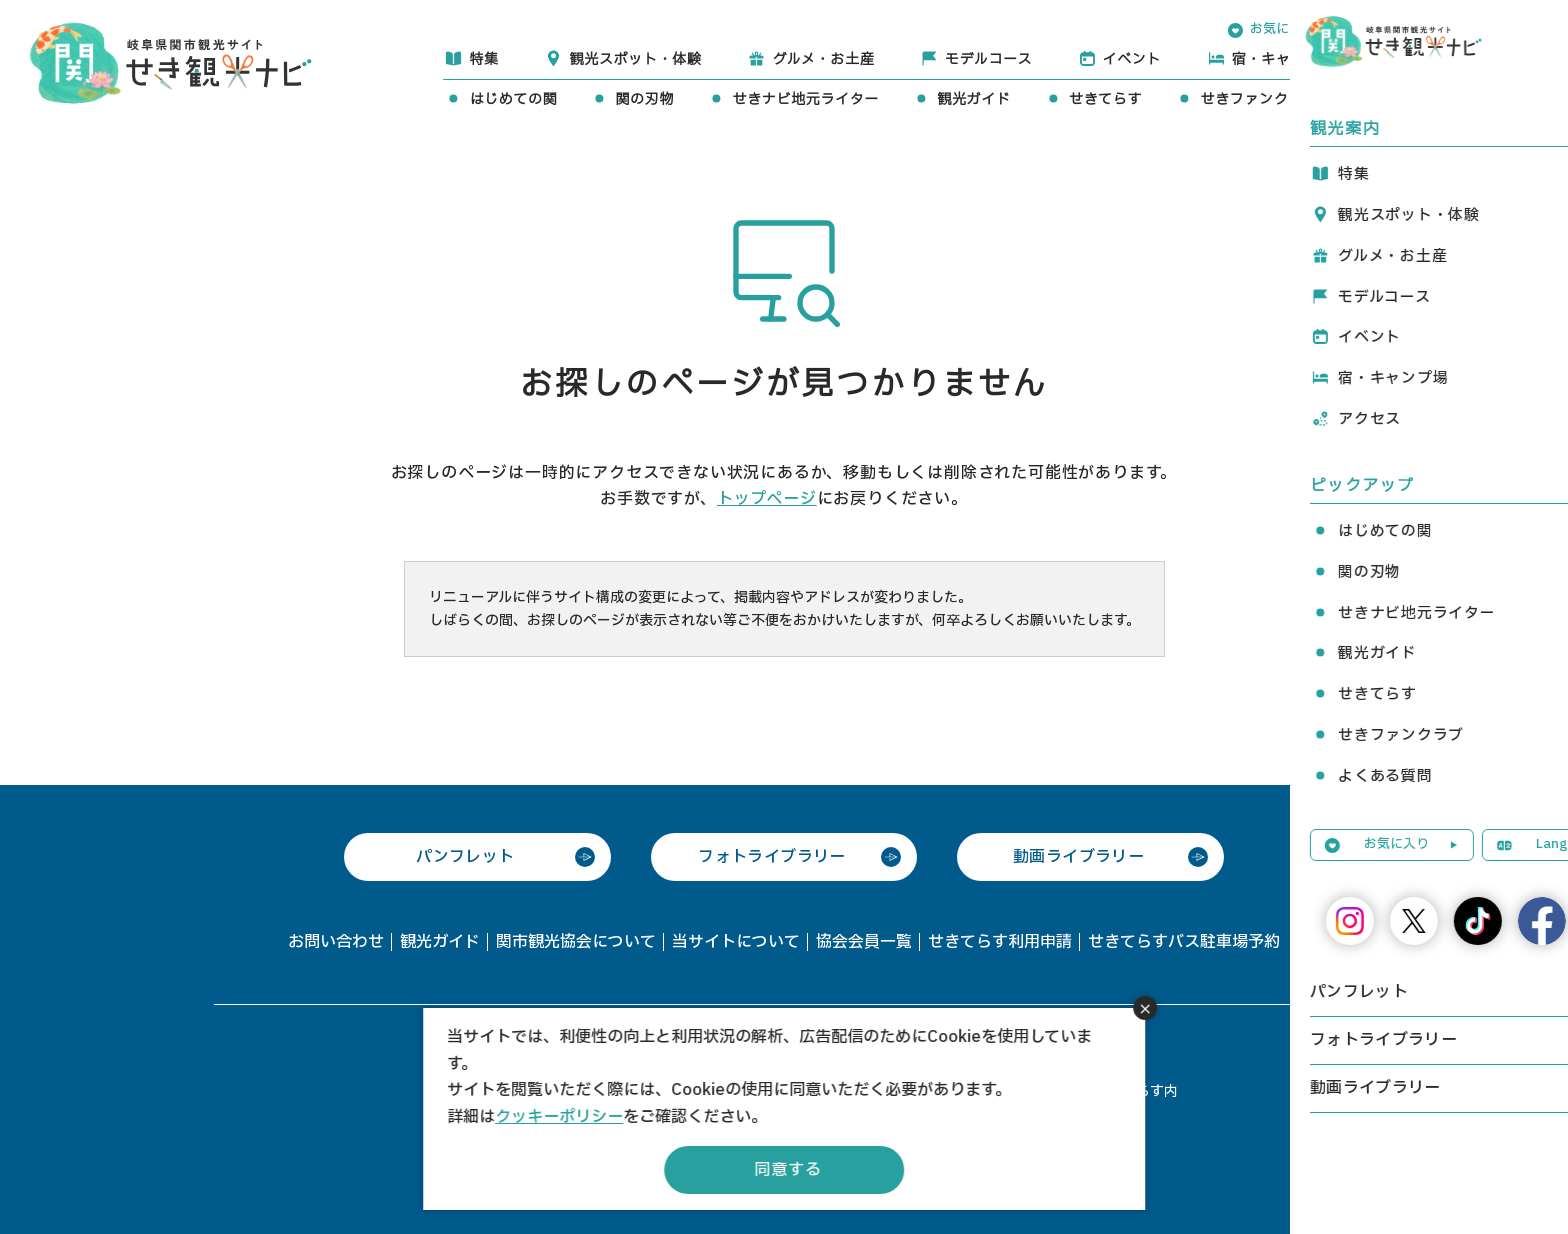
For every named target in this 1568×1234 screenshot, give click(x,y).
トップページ (767, 499)
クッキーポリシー (559, 1117)
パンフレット (465, 857)
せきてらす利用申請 (1000, 942)
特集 (483, 59)
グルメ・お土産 (823, 59)
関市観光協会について (576, 942)
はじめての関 (513, 99)
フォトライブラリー (772, 857)
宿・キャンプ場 (1283, 59)
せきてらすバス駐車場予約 (1184, 942)
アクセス (1434, 59)
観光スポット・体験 (635, 59)
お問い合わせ (336, 942)
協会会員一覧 (864, 942)
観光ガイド (974, 99)
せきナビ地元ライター (805, 99)
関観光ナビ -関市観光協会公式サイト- (170, 61)
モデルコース (988, 59)
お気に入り (1282, 29)
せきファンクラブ (1259, 99)
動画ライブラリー (1078, 857)
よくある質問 (1420, 99)
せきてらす (1106, 99)
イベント (1132, 59)
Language (1415, 29)
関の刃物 (644, 99)
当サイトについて (736, 942)
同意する (787, 1170)
